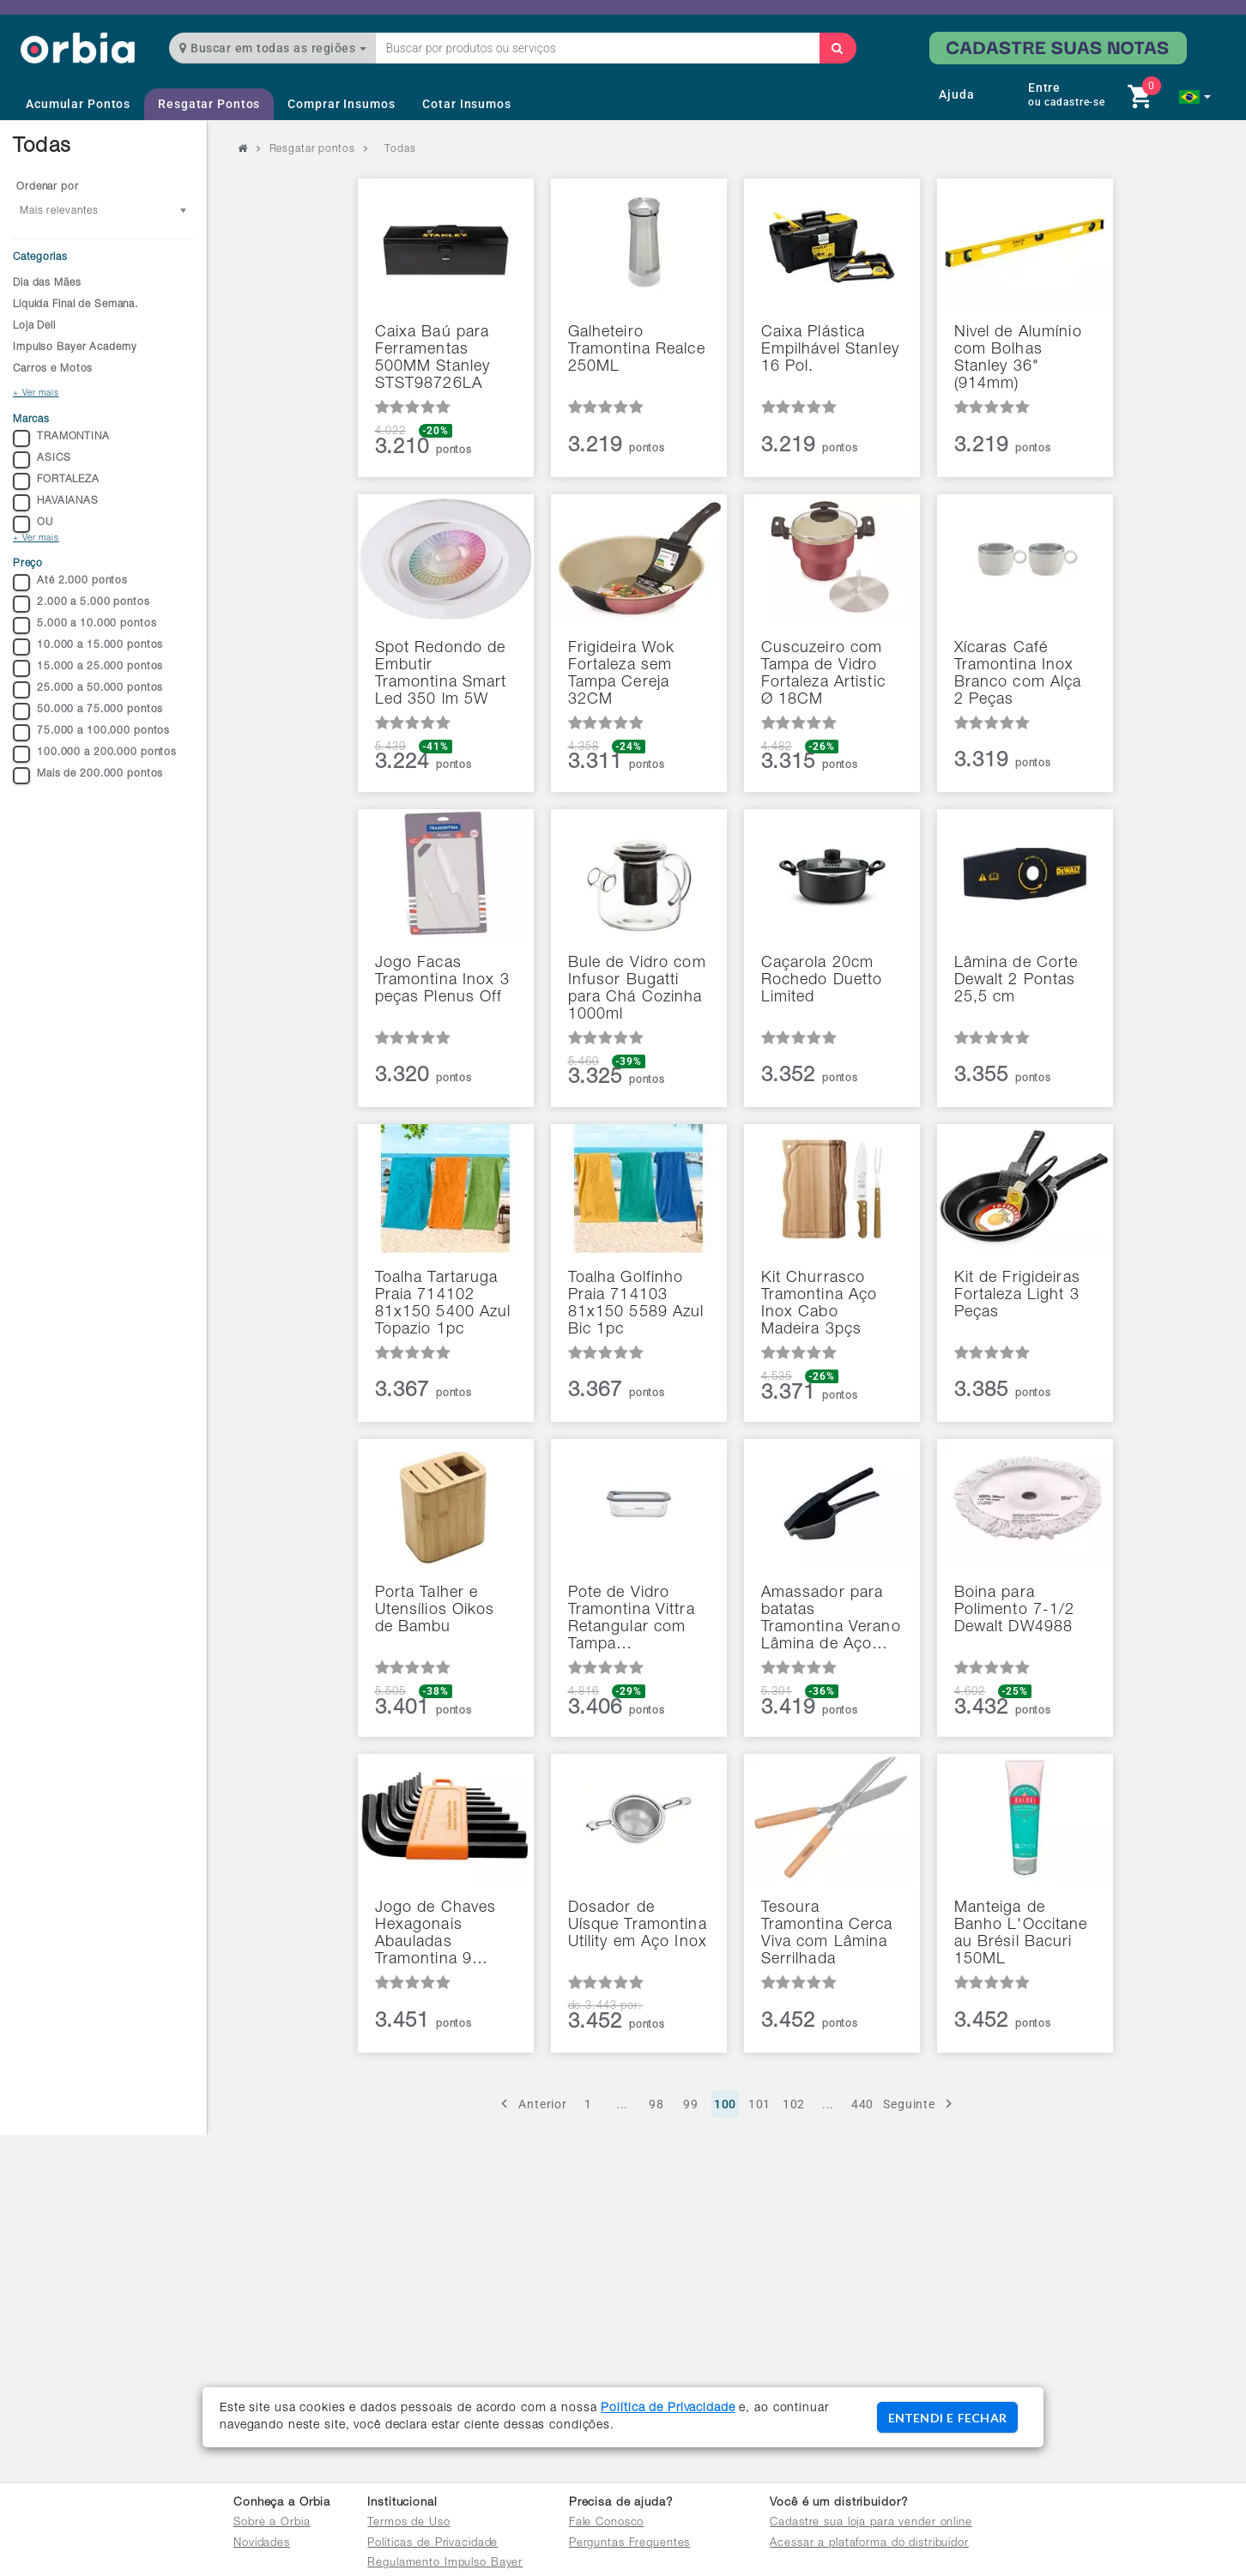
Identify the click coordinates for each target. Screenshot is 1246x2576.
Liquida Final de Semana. (75, 304)
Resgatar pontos (312, 149)
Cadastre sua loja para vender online (871, 2523)
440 (862, 2104)
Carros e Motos (53, 369)
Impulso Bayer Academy (74, 347)
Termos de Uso (408, 2523)
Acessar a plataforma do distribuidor (869, 2543)
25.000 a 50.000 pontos (88, 689)
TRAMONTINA (61, 438)
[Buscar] (837, 48)
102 (794, 2104)
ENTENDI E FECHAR (947, 2417)
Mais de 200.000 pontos (88, 775)
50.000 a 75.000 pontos (88, 711)
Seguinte (920, 2103)
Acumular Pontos (78, 104)
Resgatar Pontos (209, 104)
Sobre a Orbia (271, 2523)
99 (691, 2104)
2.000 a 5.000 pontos (81, 604)
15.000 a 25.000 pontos (88, 668)
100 (725, 2104)
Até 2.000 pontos (70, 582)
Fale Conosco (606, 2523)
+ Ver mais (36, 394)
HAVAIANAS (56, 502)
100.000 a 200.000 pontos (95, 754)
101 (759, 2104)
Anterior (531, 2103)
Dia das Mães (47, 283)
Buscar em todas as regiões (272, 48)
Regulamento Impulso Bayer (445, 2563)
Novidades (261, 2543)
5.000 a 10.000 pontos (84, 625)
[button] (1195, 97)
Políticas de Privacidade (432, 2543)
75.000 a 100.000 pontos (91, 732)
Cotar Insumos (466, 104)
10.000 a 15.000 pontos (88, 647)
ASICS (41, 460)
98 (656, 2104)
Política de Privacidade (668, 2409)
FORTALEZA (56, 481)
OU (33, 524)
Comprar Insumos (341, 104)
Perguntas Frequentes (630, 2543)
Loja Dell (34, 326)
